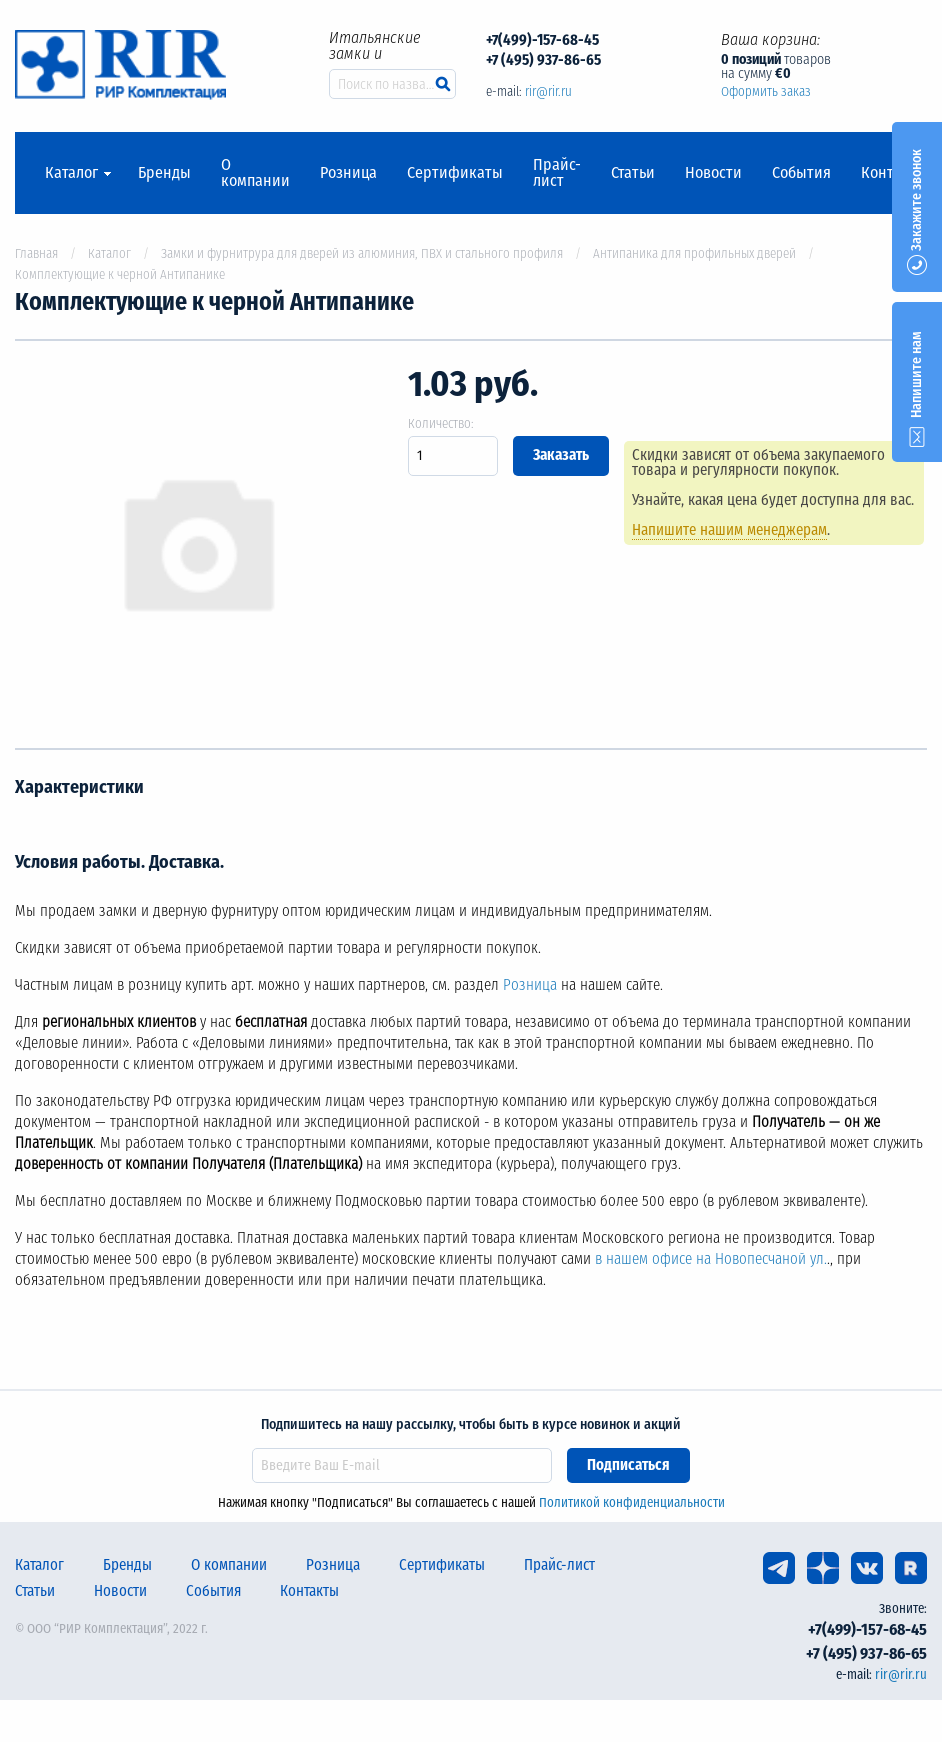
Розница (348, 173)
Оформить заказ (766, 91)
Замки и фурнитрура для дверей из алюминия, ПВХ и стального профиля (362, 253)
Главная (36, 253)
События (801, 173)
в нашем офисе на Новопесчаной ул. (711, 1259)
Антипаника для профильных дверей (694, 253)
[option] (196, 544)
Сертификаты (455, 173)
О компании (255, 173)
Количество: (441, 423)
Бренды (164, 173)
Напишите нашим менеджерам (729, 530)
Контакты (309, 1591)
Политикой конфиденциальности (632, 1502)
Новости (713, 173)
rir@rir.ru (548, 91)
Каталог (71, 173)
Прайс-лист (557, 173)
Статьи (633, 173)
